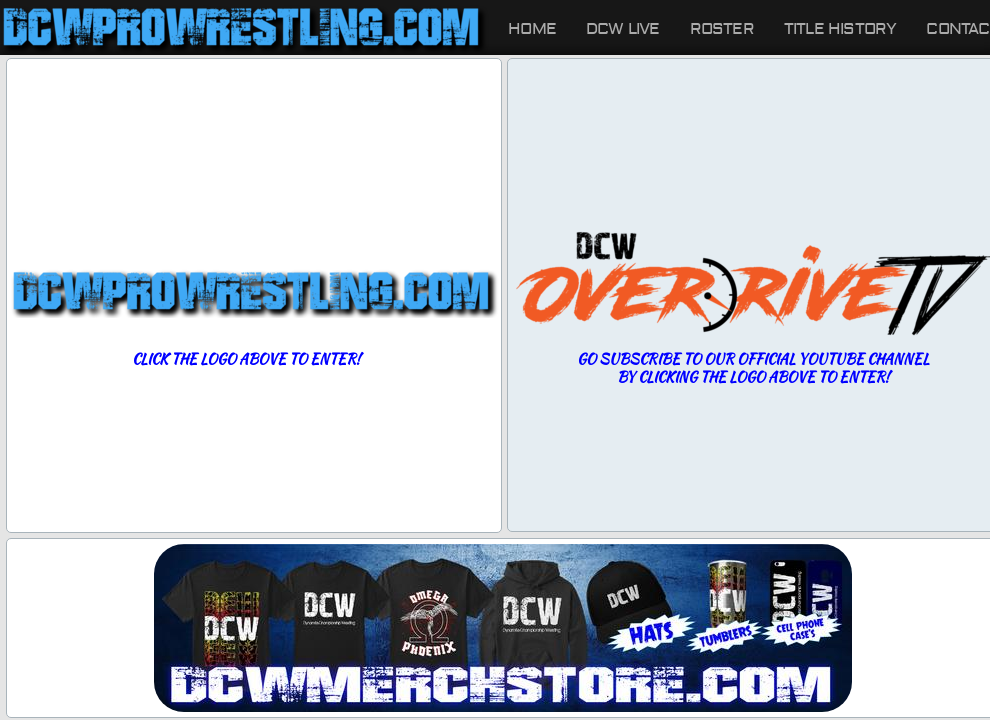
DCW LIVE (623, 29)
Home (532, 29)
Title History (840, 29)
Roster (722, 29)
